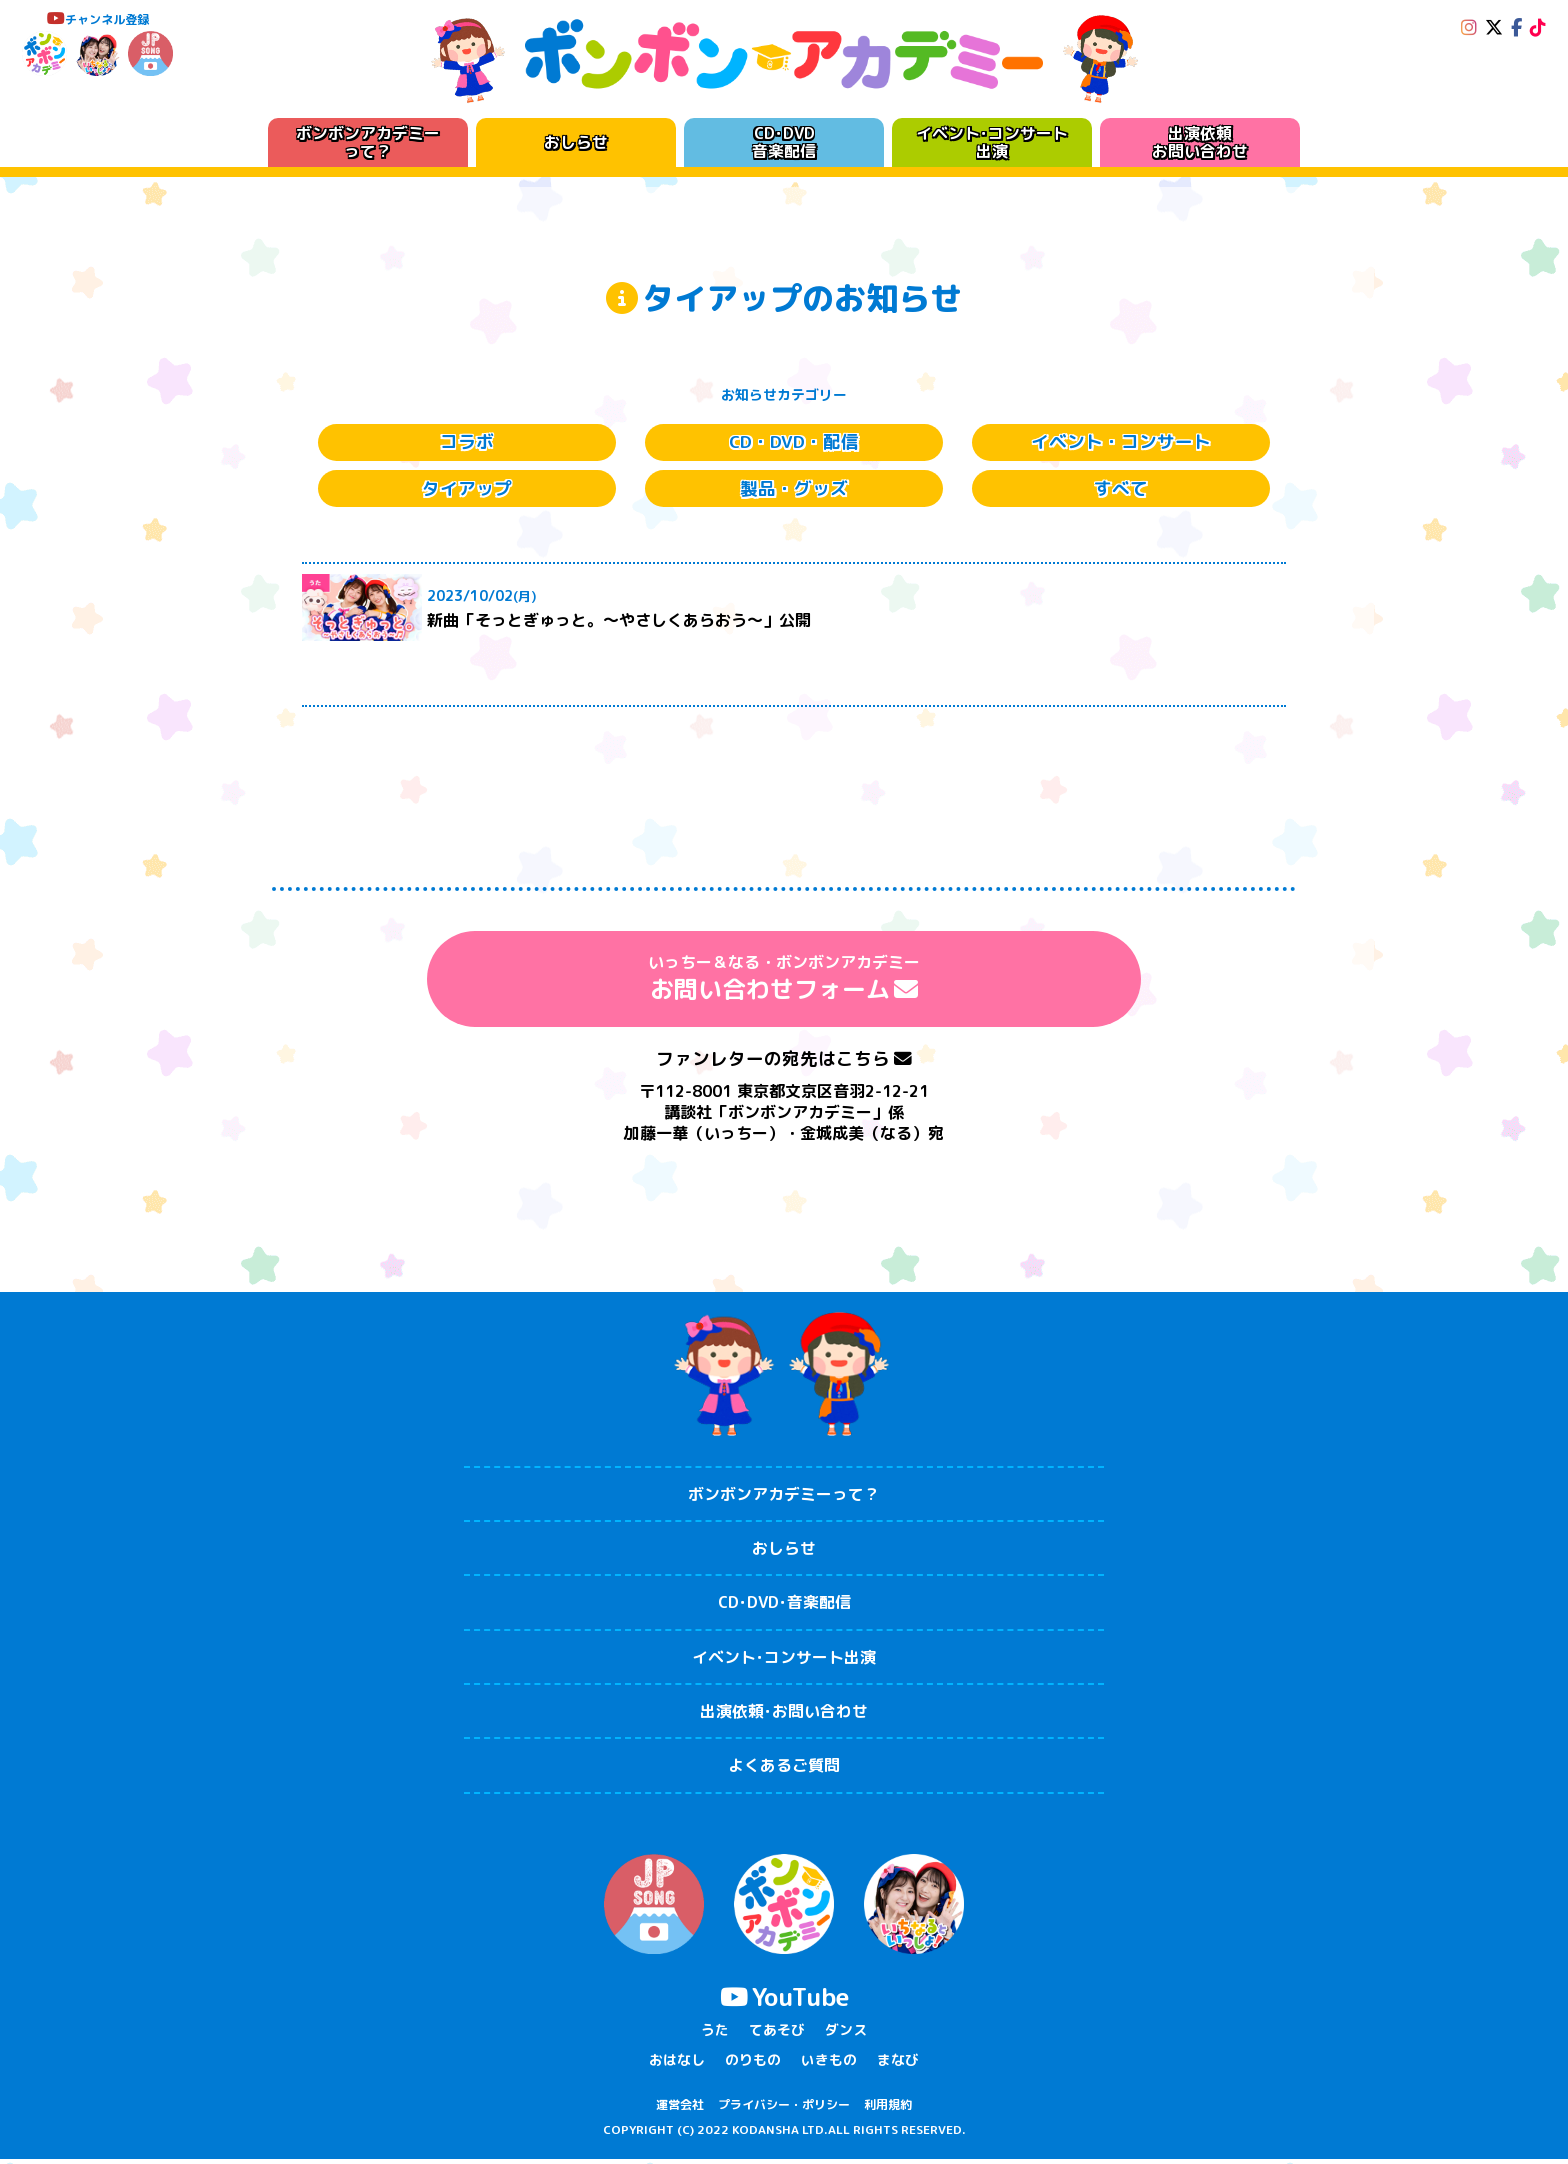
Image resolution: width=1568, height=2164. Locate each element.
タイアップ (467, 491)
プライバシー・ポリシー (784, 2109)
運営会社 (680, 2109)
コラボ (467, 443)
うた (715, 2034)
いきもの (829, 2063)
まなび (898, 2063)
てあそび (777, 2034)
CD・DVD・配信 (794, 443)
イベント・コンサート (1121, 443)
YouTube (784, 2001)
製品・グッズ (794, 491)
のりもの (753, 2063)
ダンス (846, 2034)
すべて (1121, 491)
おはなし (677, 2063)
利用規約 (888, 2109)
